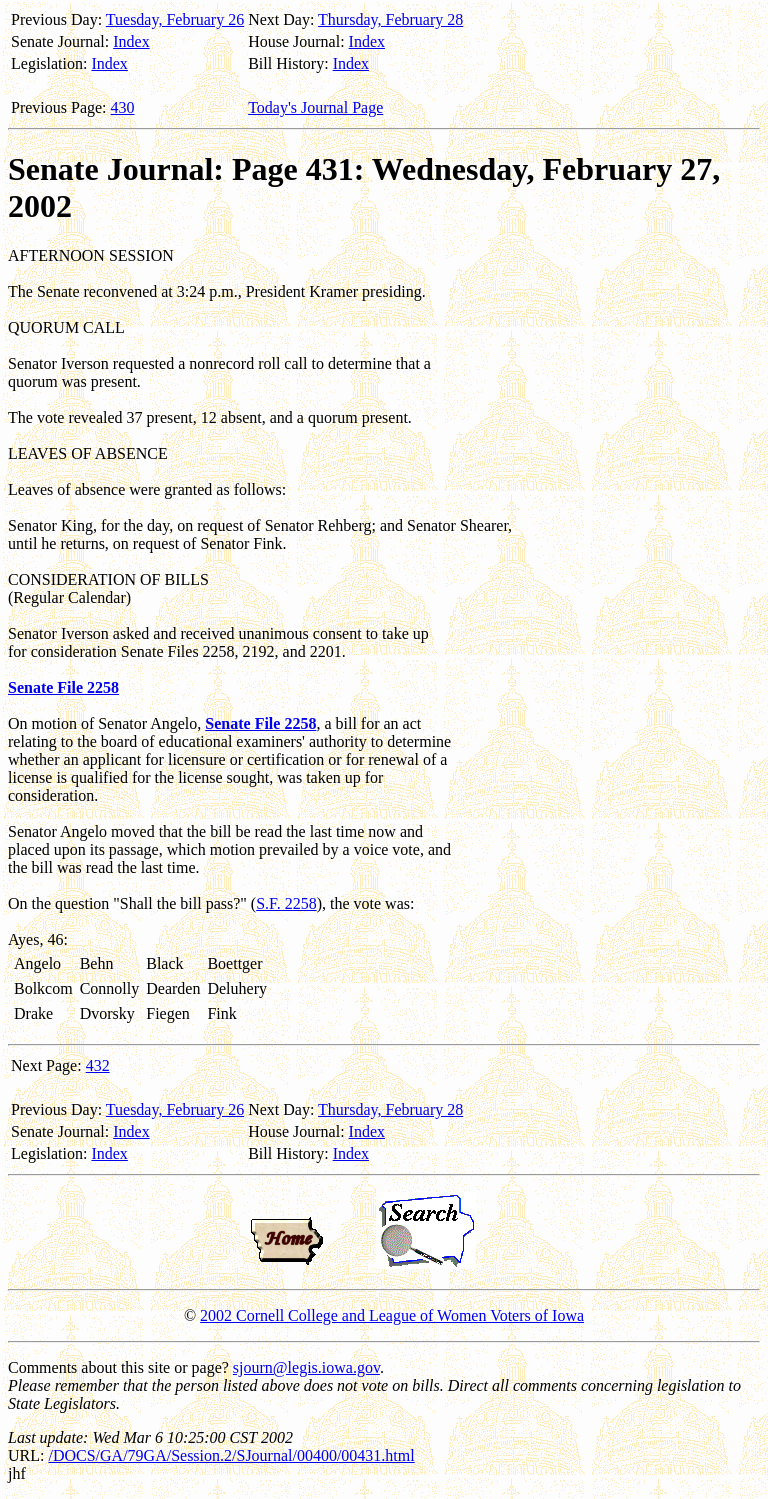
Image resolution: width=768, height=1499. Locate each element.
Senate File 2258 (63, 687)
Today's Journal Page (315, 107)
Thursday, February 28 (390, 19)
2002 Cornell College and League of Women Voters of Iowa (392, 1315)
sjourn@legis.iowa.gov (306, 1367)
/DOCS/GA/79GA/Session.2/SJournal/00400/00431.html (231, 1455)
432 (98, 1065)
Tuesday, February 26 (175, 19)
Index (131, 41)
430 (123, 107)
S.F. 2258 (286, 903)
